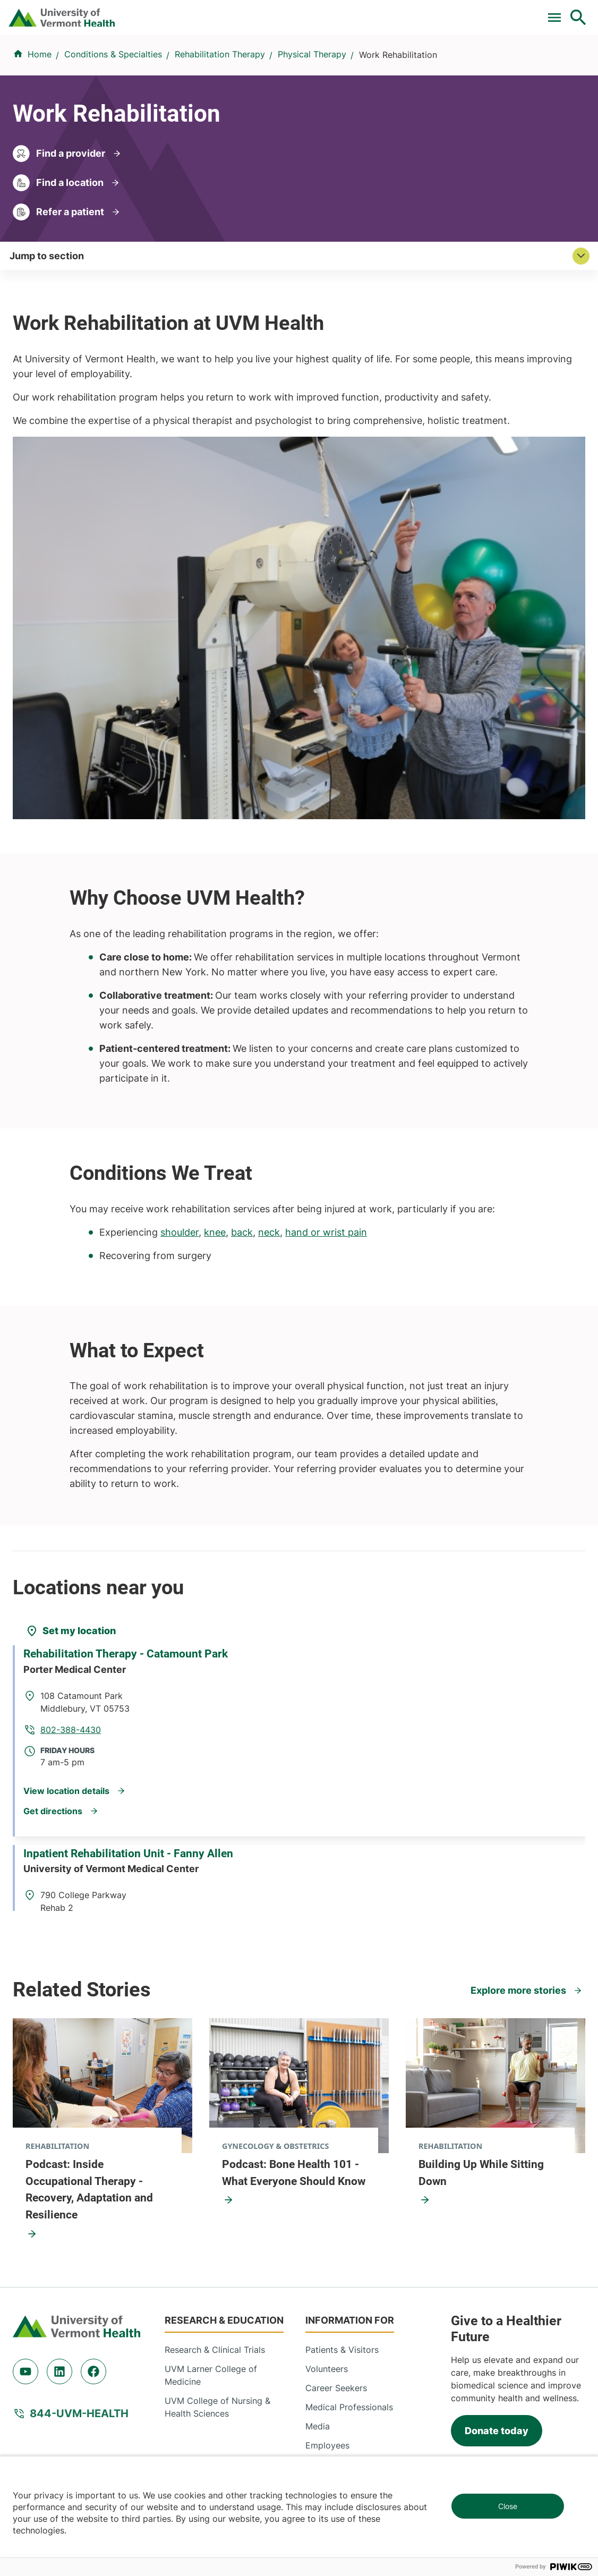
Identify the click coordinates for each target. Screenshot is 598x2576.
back (242, 953)
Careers (404, 12)
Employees (327, 2167)
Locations (347, 57)
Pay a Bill (108, 12)
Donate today (496, 2152)
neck (269, 953)
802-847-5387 (351, 1609)
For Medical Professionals (269, 12)
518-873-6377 (239, 2418)
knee (215, 953)
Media (317, 2148)
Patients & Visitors (413, 57)
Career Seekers (336, 2109)
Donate (355, 12)
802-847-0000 (43, 2340)
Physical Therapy (312, 100)
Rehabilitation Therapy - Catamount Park (134, 1392)
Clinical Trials (172, 12)
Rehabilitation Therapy (220, 100)
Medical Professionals (349, 2128)
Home (40, 100)
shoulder (179, 953)
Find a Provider (178, 57)
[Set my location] (71, 1352)
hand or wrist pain (326, 953)
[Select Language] (470, 12)
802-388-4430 (351, 1434)
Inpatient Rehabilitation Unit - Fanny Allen (137, 1567)
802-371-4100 (436, 2340)
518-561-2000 (41, 2418)
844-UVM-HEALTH (79, 2135)
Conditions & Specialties (268, 57)
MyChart (559, 12)
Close (507, 2506)
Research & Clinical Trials (215, 2071)
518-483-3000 (437, 2418)
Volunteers (326, 2090)
